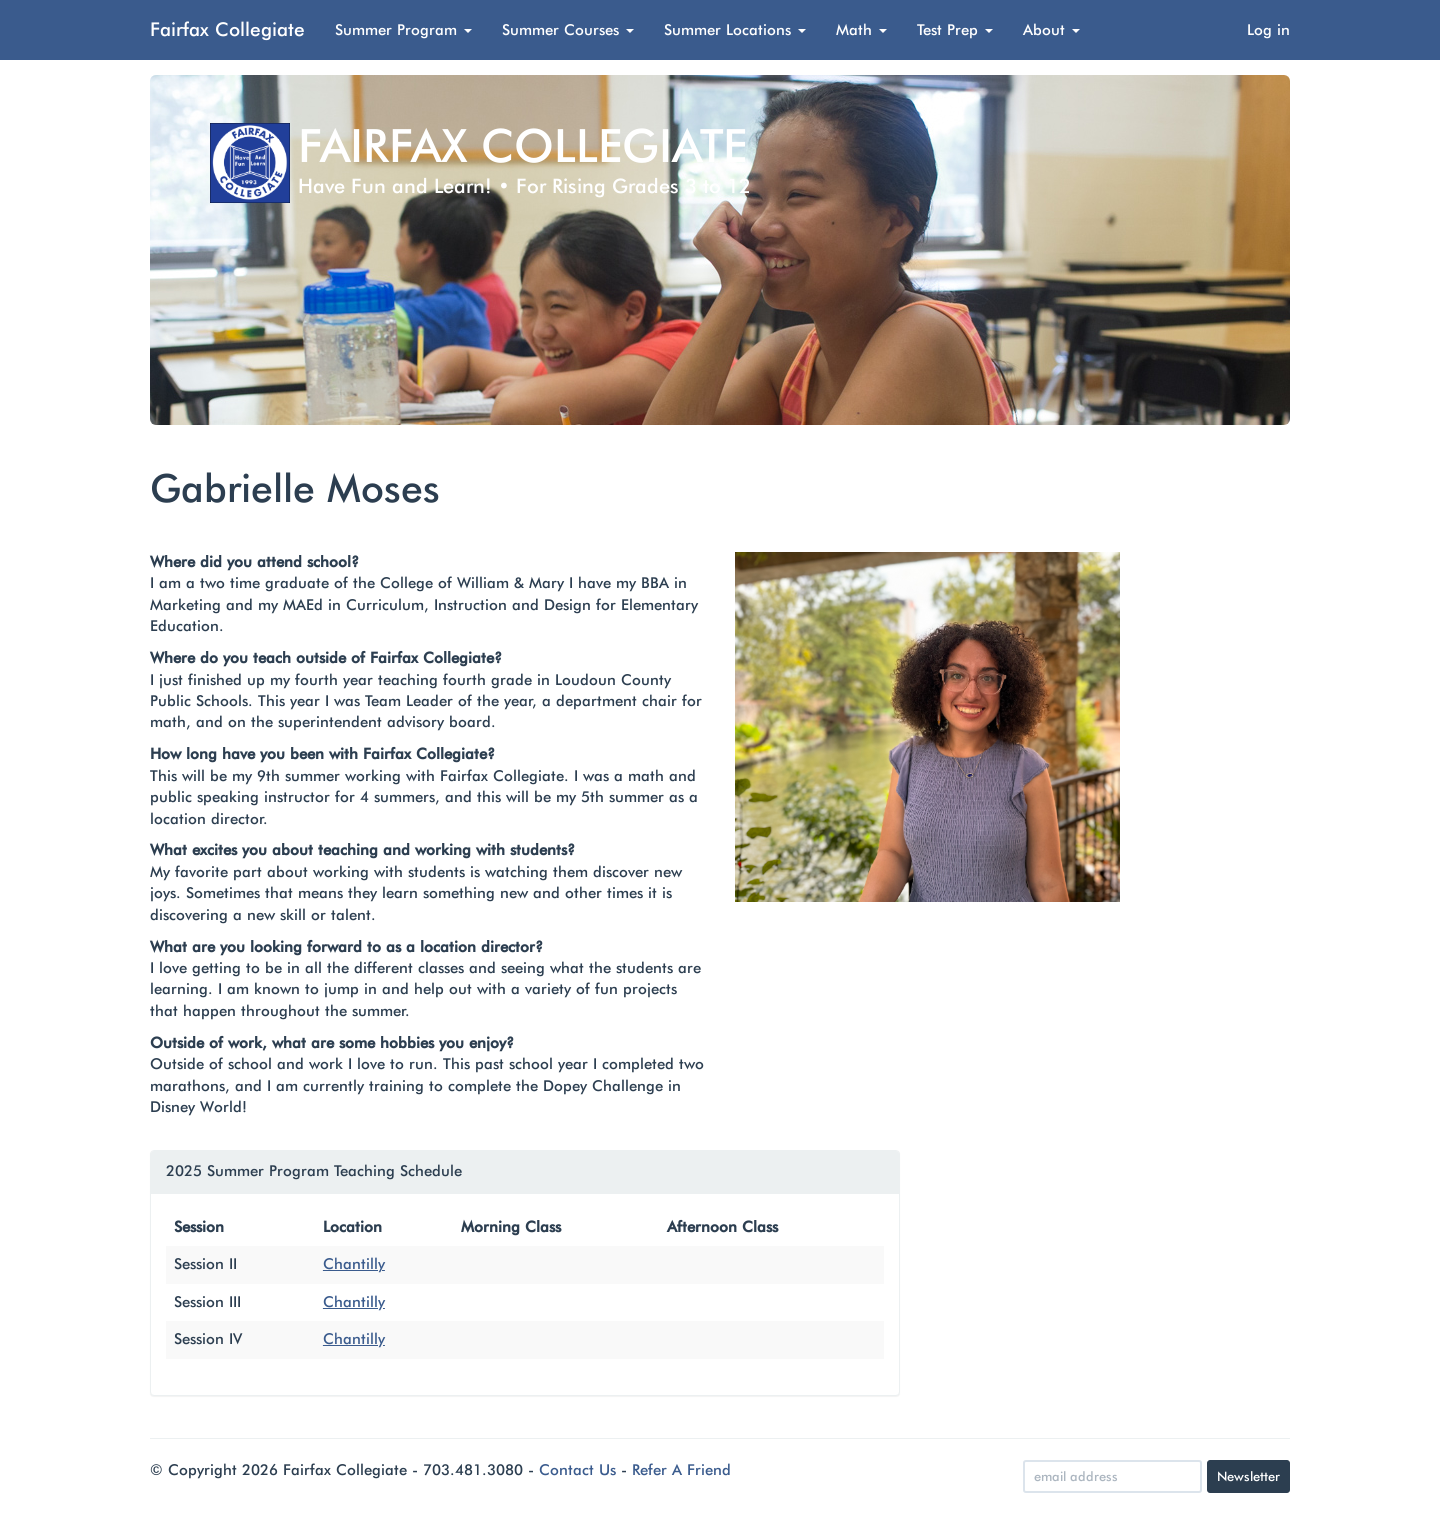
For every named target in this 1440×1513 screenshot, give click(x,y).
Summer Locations (735, 30)
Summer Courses (568, 30)
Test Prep (955, 30)
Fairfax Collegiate (227, 29)
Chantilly (354, 1264)
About (1051, 30)
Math (861, 30)
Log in (1268, 30)
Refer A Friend (681, 1470)
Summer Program (403, 30)
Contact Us (577, 1470)
